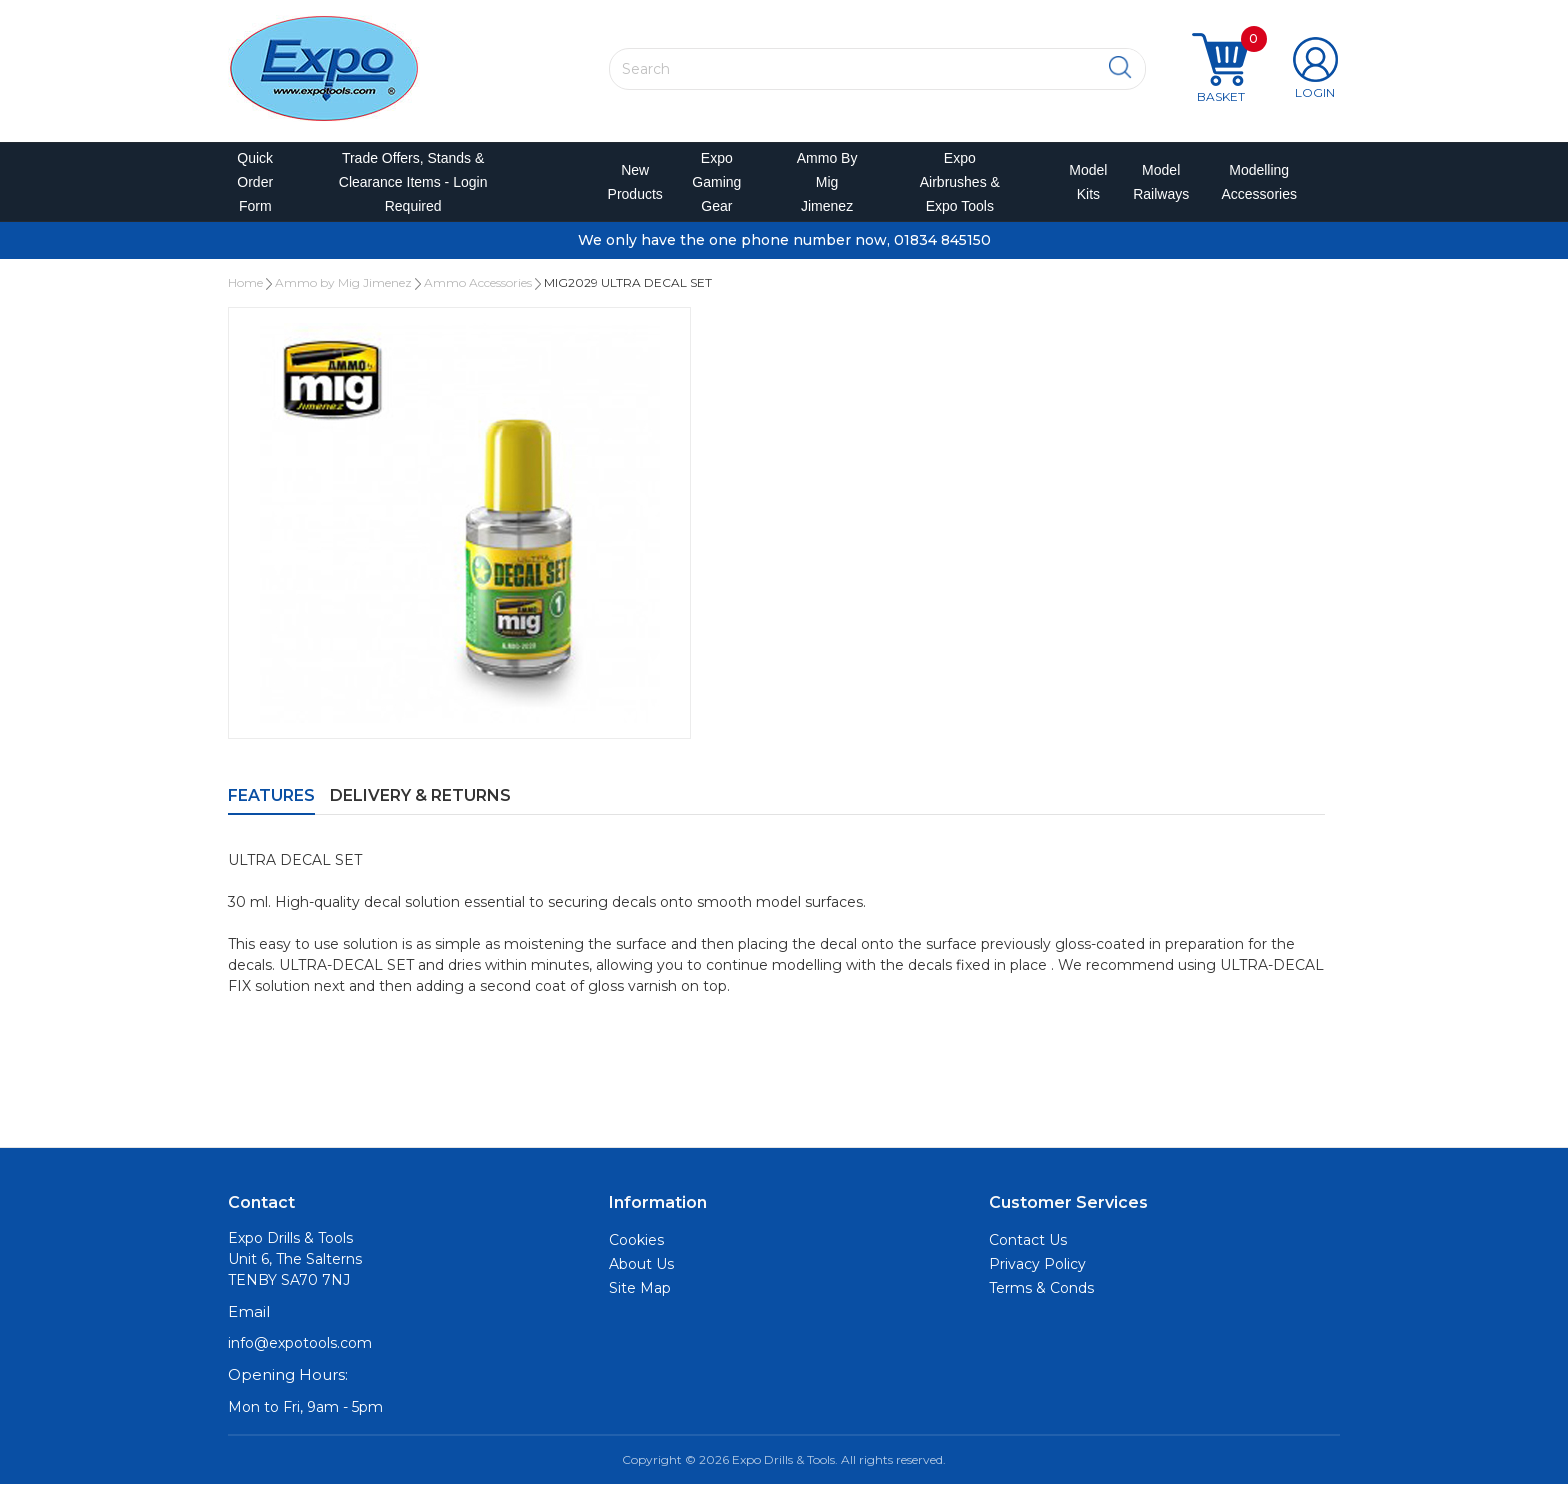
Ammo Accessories (478, 286)
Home (245, 286)
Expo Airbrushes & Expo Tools (960, 184)
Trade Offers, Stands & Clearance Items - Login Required (413, 184)
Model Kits (1085, 184)
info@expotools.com (300, 1347)
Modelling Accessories (1254, 184)
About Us (641, 1267)
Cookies (636, 1243)
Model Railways (1157, 184)
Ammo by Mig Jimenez (827, 184)
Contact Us (1028, 1243)
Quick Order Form (255, 184)
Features (271, 799)
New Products (629, 184)
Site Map (640, 1291)
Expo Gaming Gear (716, 184)
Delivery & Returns (420, 799)
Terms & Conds (1041, 1291)
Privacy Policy (1037, 1267)
